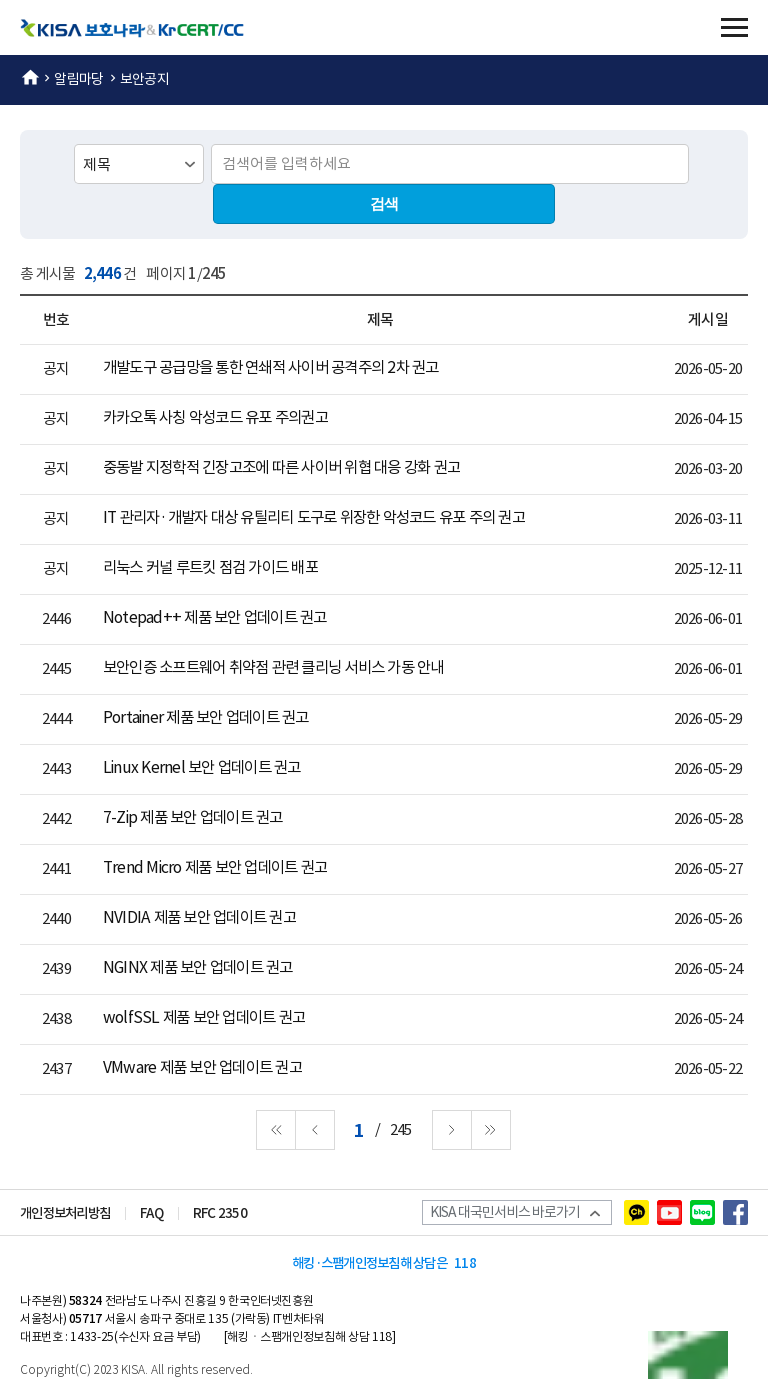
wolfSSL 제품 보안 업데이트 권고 (204, 1018)
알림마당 (78, 79)
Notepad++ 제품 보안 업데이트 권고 (215, 618)
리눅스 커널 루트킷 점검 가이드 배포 (210, 568)
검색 (384, 203)
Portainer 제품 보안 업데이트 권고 (206, 718)
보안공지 (144, 79)
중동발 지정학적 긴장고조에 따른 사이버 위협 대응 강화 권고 (281, 468)
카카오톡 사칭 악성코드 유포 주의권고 (215, 418)
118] (384, 1336)
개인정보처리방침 (65, 1213)
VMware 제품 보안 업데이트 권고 (202, 1068)
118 (465, 1263)
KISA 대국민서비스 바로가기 (510, 1212)
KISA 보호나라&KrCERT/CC (145, 27)
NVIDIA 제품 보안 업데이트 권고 (199, 918)
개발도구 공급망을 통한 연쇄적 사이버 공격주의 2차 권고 (271, 368)
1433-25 (91, 1336)
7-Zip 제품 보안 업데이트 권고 (193, 818)
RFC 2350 (220, 1213)
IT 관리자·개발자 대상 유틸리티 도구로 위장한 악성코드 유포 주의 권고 (314, 518)
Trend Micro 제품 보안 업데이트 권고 (215, 868)
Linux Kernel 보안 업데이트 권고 (202, 768)
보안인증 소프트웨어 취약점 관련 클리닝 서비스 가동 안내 (273, 668)
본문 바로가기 (0, 0)
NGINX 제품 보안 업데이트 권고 (198, 968)
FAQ (151, 1213)
